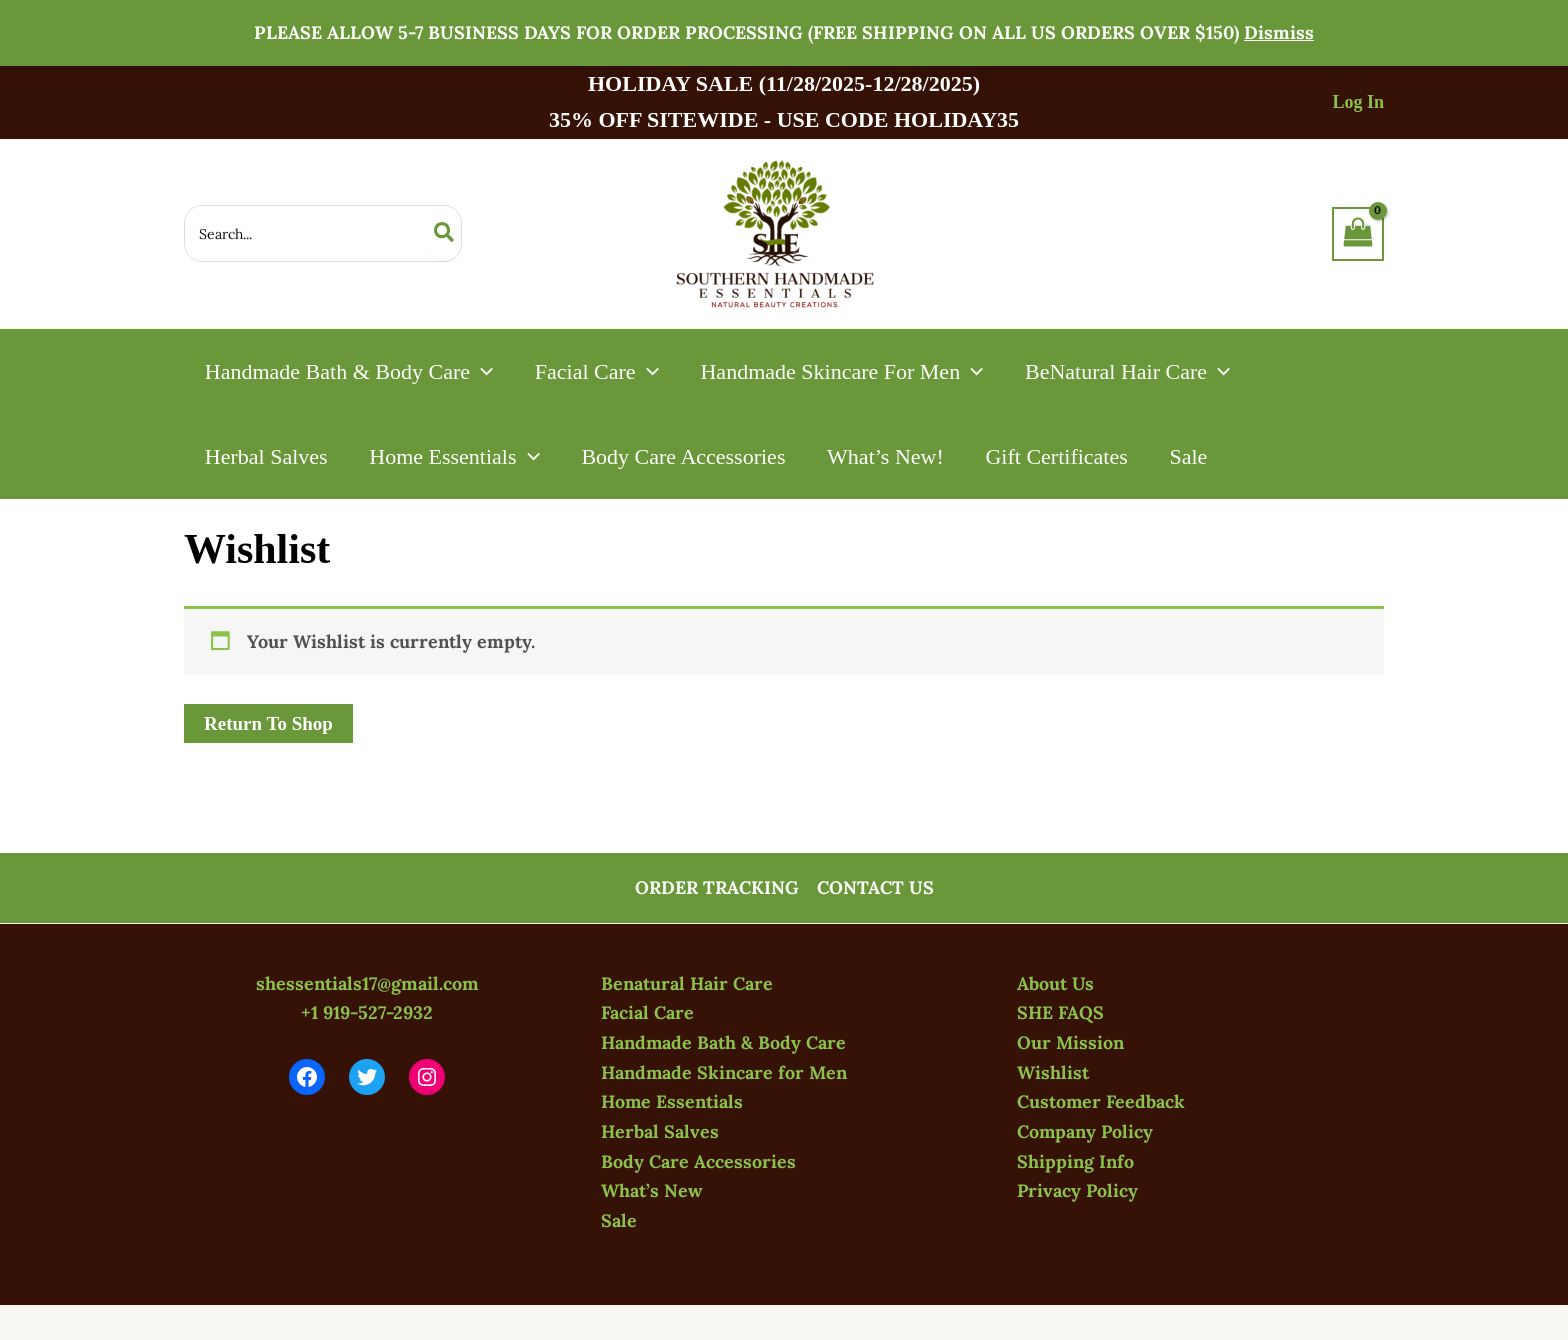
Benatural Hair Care (687, 983)
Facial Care (647, 1012)
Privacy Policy (1078, 1190)
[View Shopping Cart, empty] (1358, 234)
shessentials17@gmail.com (367, 983)
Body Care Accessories (698, 1161)
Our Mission (1071, 1042)
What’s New (652, 1190)
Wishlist (1053, 1072)
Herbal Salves (660, 1131)
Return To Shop (268, 723)
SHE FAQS (1061, 1012)
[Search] (445, 233)
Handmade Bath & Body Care (724, 1042)
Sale (619, 1220)
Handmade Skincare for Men (725, 1072)
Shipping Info (1075, 1161)
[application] (482, 371)
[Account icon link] (1358, 102)
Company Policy (1086, 1131)
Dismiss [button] (1279, 32)
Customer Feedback (1101, 1101)
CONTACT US (875, 887)
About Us (1055, 983)
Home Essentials (673, 1101)
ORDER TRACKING (717, 887)
